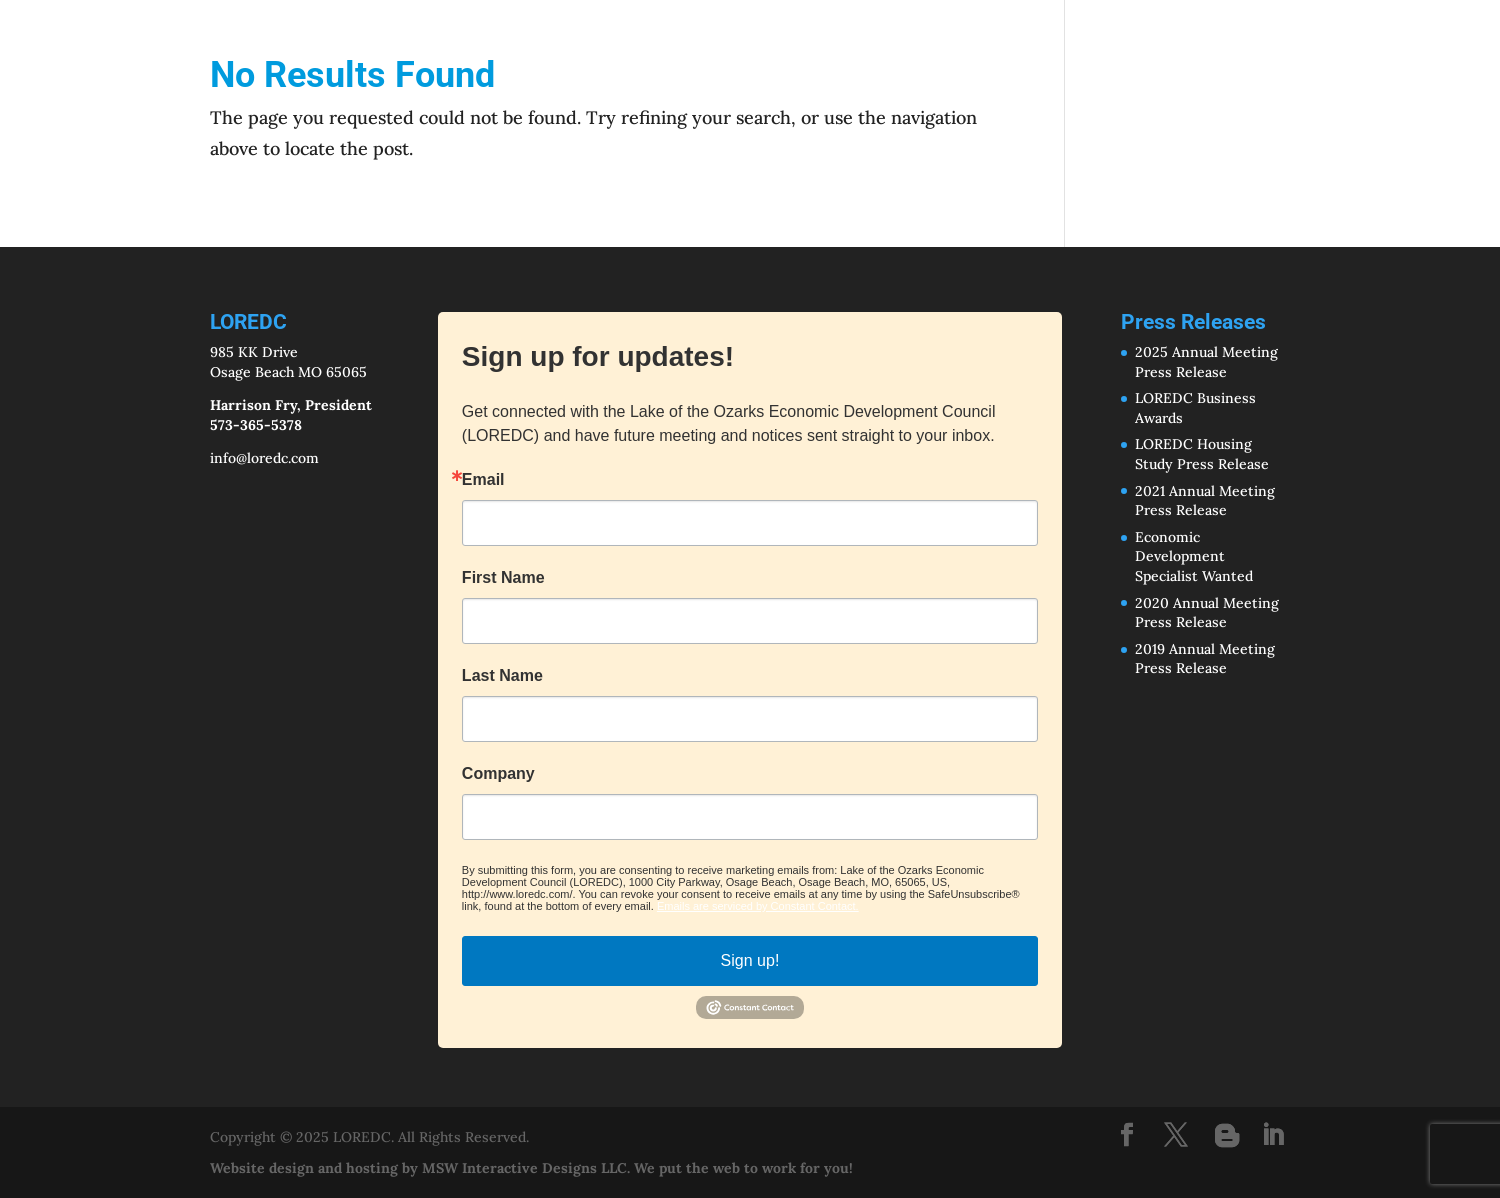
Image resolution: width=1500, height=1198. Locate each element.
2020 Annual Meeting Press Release (1207, 613)
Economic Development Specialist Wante (1190, 556)
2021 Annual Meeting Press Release (1205, 501)
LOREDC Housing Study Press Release (1202, 454)
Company (498, 774)
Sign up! (750, 960)
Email (483, 480)
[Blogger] (1227, 1136)
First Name (503, 578)
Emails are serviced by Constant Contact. (758, 906)
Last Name (502, 676)
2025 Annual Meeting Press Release (1206, 362)
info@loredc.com (264, 458)
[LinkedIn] (1273, 1137)
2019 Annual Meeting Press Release (1205, 659)
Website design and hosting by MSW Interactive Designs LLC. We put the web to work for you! (531, 1168)
